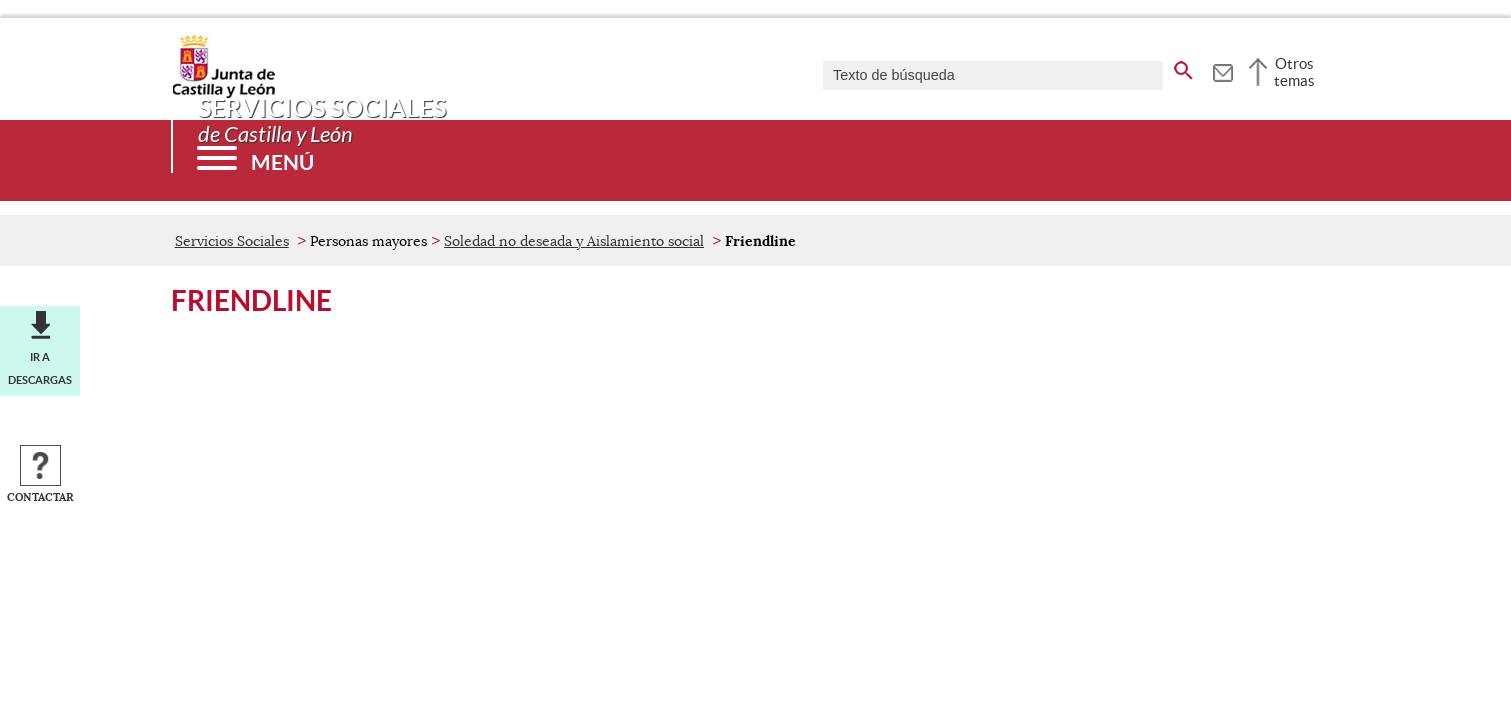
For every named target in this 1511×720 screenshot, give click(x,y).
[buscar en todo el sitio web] (1183, 67)
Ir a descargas (40, 368)
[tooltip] (1222, 70)
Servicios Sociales (232, 241)
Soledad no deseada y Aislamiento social (574, 241)
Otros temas (1294, 72)
